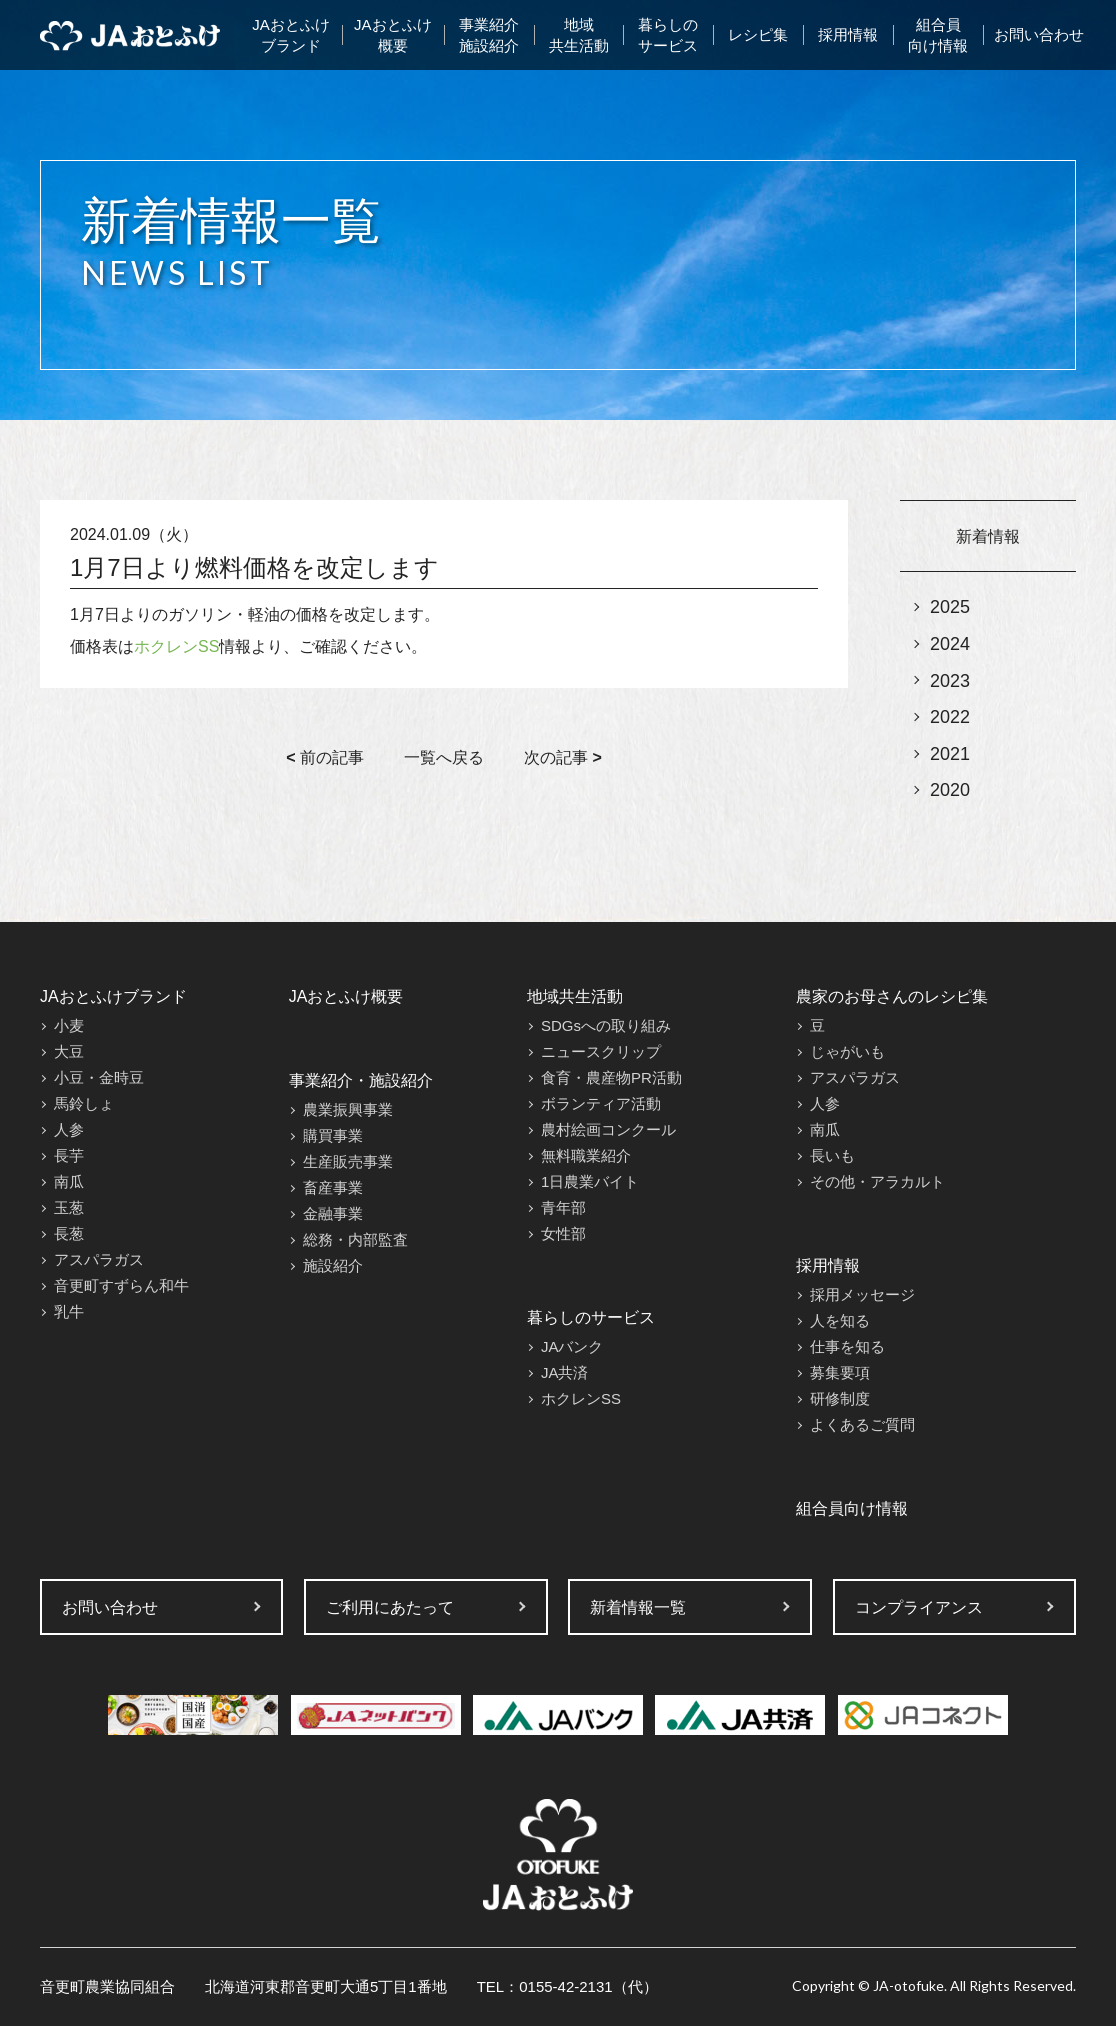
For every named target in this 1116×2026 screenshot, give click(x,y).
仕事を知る (847, 1346)
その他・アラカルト (877, 1181)
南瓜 (69, 1181)
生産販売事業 (348, 1161)
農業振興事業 (348, 1109)
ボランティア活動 (601, 1103)
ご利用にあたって (390, 1607)
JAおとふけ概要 (393, 35)
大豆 (69, 1051)
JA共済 (565, 1372)
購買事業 (333, 1135)
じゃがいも (847, 1051)
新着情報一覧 (638, 1607)
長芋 (69, 1155)
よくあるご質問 (862, 1424)
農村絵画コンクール (608, 1129)
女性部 (563, 1233)
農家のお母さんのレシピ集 (892, 996)
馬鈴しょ (84, 1103)
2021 (950, 754)
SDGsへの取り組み (606, 1025)
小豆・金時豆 (99, 1077)
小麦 (69, 1025)
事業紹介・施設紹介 (361, 1080)
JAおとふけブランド (291, 35)
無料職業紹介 (586, 1155)
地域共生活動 (579, 35)
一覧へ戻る (444, 757)
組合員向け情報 (938, 35)
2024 (950, 644)
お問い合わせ (1039, 34)
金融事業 (333, 1213)
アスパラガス (99, 1259)
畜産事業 (333, 1187)
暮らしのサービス (668, 35)
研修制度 (840, 1398)
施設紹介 (333, 1265)
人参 (69, 1129)
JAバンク (572, 1346)
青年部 (563, 1207)
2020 (950, 790)
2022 (950, 717)
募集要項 (840, 1372)
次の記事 (563, 757)
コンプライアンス (919, 1607)
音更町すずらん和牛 (121, 1285)
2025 (950, 607)
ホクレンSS (176, 646)
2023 (950, 681)
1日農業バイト (590, 1181)
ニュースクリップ (601, 1051)
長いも (832, 1155)
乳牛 (69, 1311)
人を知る (840, 1320)
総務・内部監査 (355, 1239)
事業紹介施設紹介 (489, 35)
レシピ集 (758, 34)
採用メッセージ (862, 1294)
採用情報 (848, 34)
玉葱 (69, 1207)
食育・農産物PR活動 (611, 1077)
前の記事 (325, 757)
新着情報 (988, 536)
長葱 (69, 1233)
